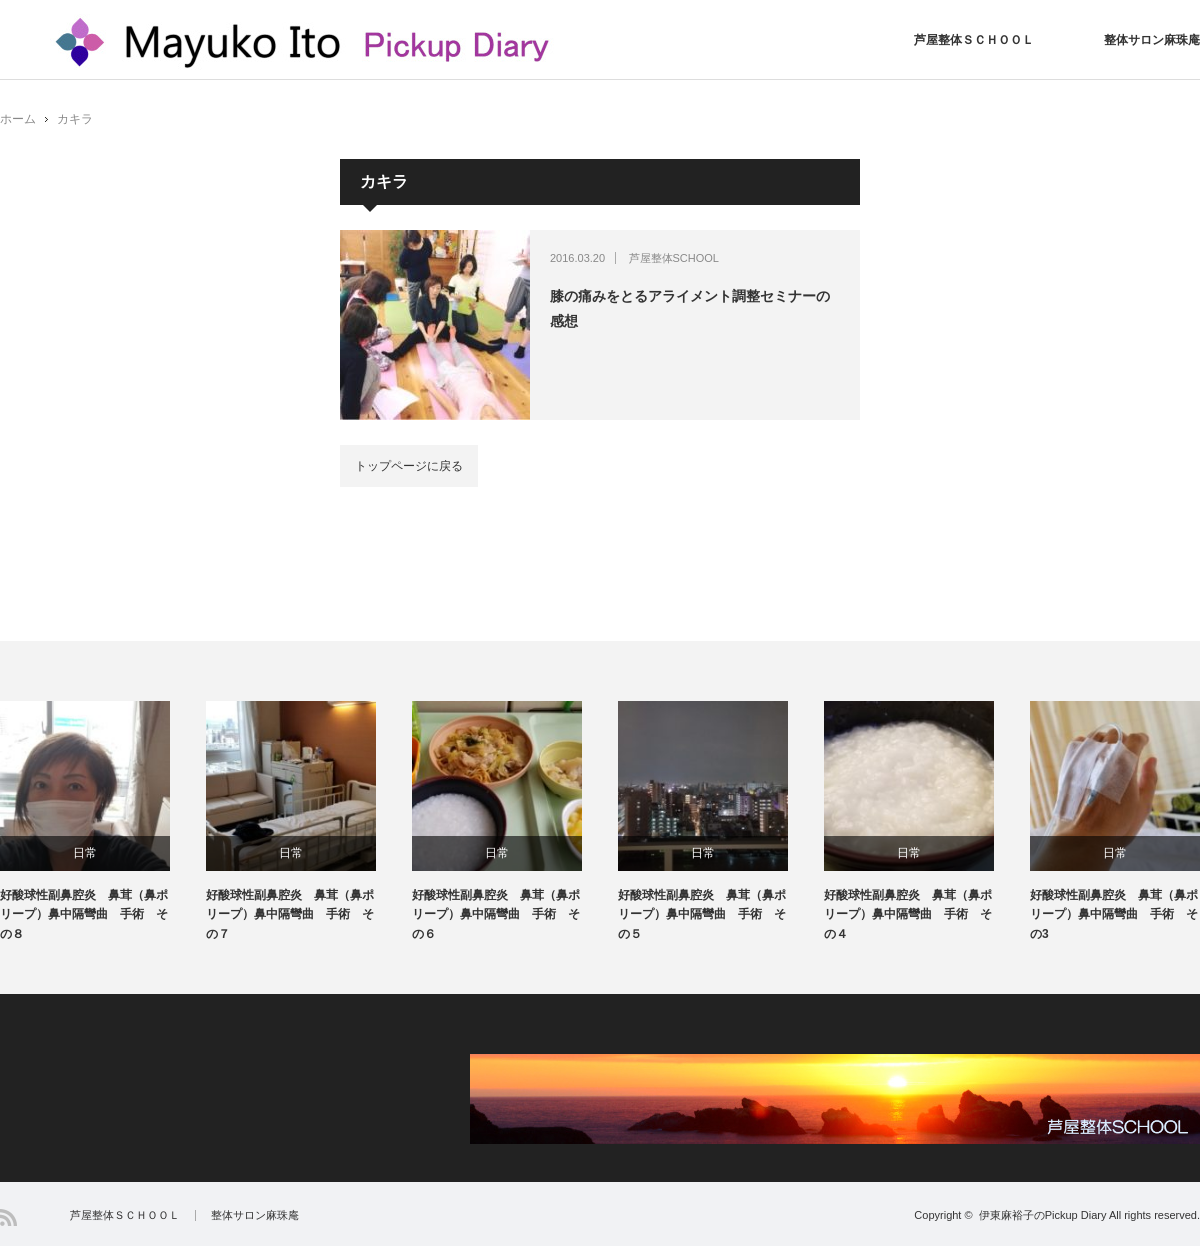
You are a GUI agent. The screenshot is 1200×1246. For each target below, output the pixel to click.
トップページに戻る (409, 466)
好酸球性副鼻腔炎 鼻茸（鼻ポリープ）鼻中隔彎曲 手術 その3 (1114, 914)
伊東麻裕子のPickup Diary (1043, 1215)
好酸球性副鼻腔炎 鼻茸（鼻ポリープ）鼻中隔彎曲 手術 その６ (496, 914)
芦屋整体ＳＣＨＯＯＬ (974, 40)
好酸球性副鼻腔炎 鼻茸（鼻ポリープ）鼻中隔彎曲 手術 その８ (84, 914)
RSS (8, 1217)
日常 (85, 853)
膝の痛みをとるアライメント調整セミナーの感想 (690, 308)
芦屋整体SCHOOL (674, 258)
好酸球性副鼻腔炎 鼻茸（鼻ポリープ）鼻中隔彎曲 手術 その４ (908, 914)
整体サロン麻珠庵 (1152, 40)
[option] (103, 822)
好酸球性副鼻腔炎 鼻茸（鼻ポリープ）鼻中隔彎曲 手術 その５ (702, 914)
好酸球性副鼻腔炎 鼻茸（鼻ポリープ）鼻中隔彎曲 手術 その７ (290, 914)
